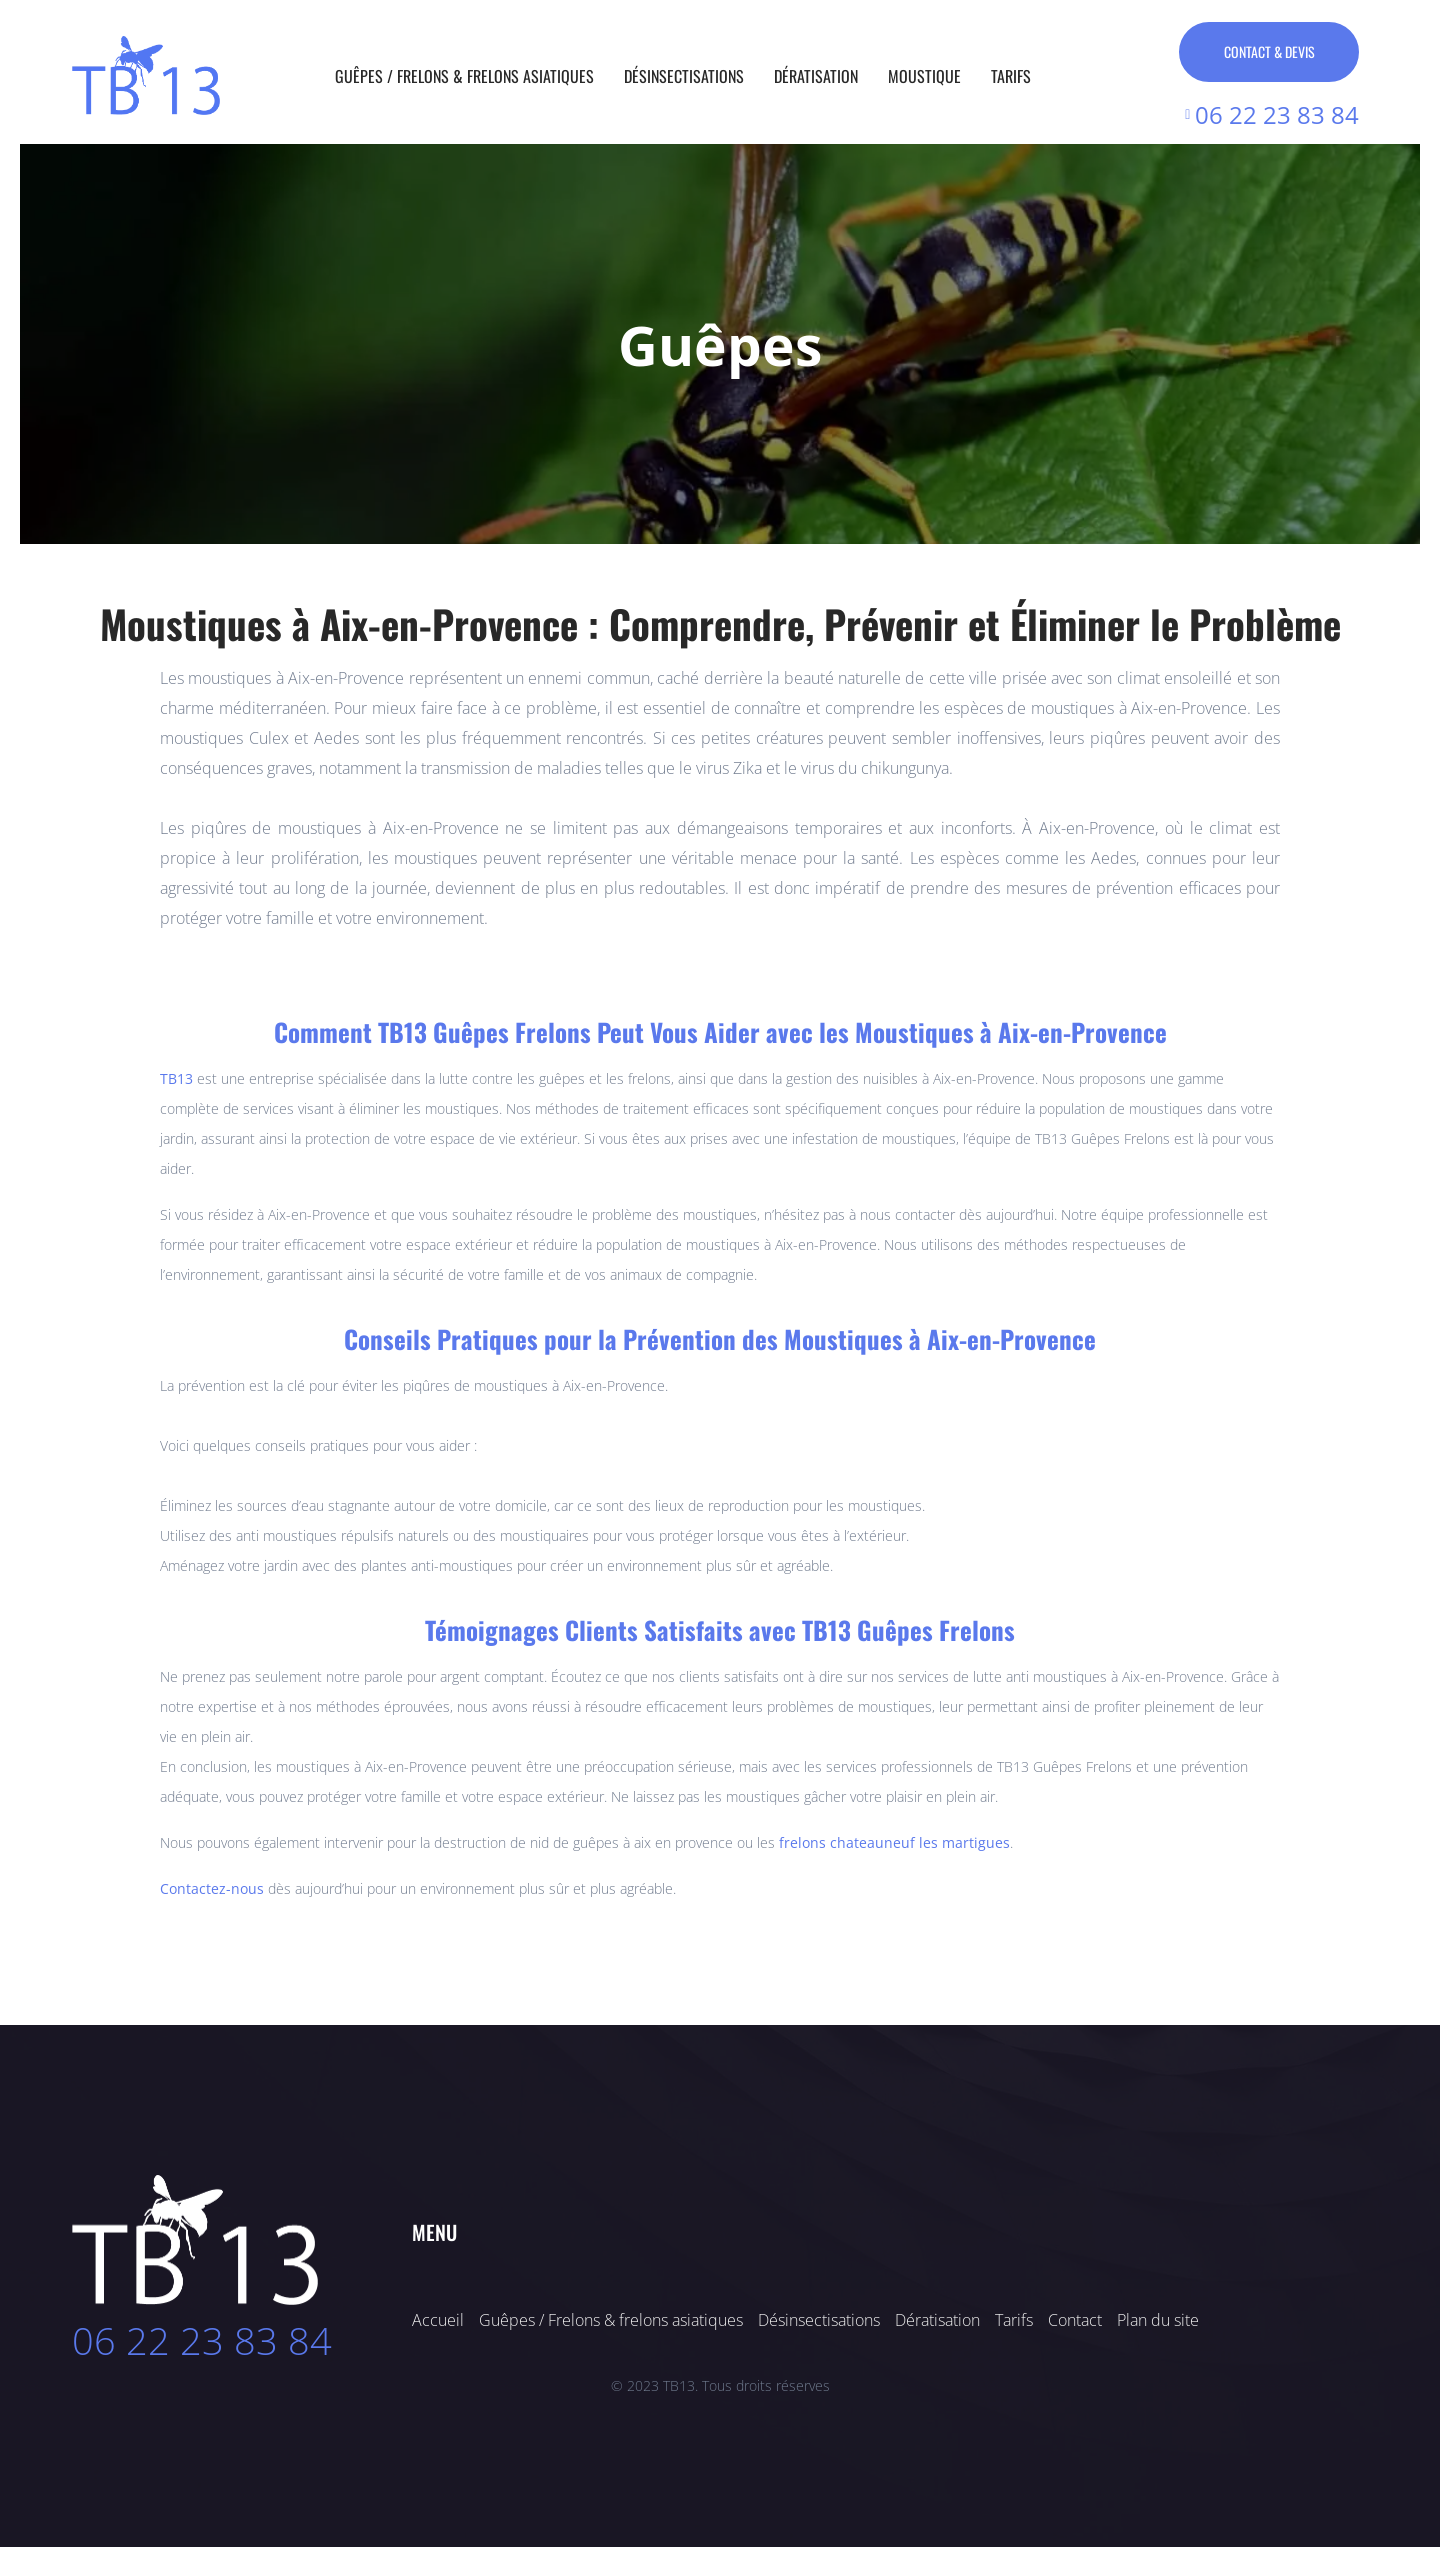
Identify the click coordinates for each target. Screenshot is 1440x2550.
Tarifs (1011, 76)
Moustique (924, 76)
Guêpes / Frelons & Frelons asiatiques (464, 76)
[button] (34, 343)
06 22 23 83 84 (202, 2343)
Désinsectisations (684, 76)
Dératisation (816, 76)
